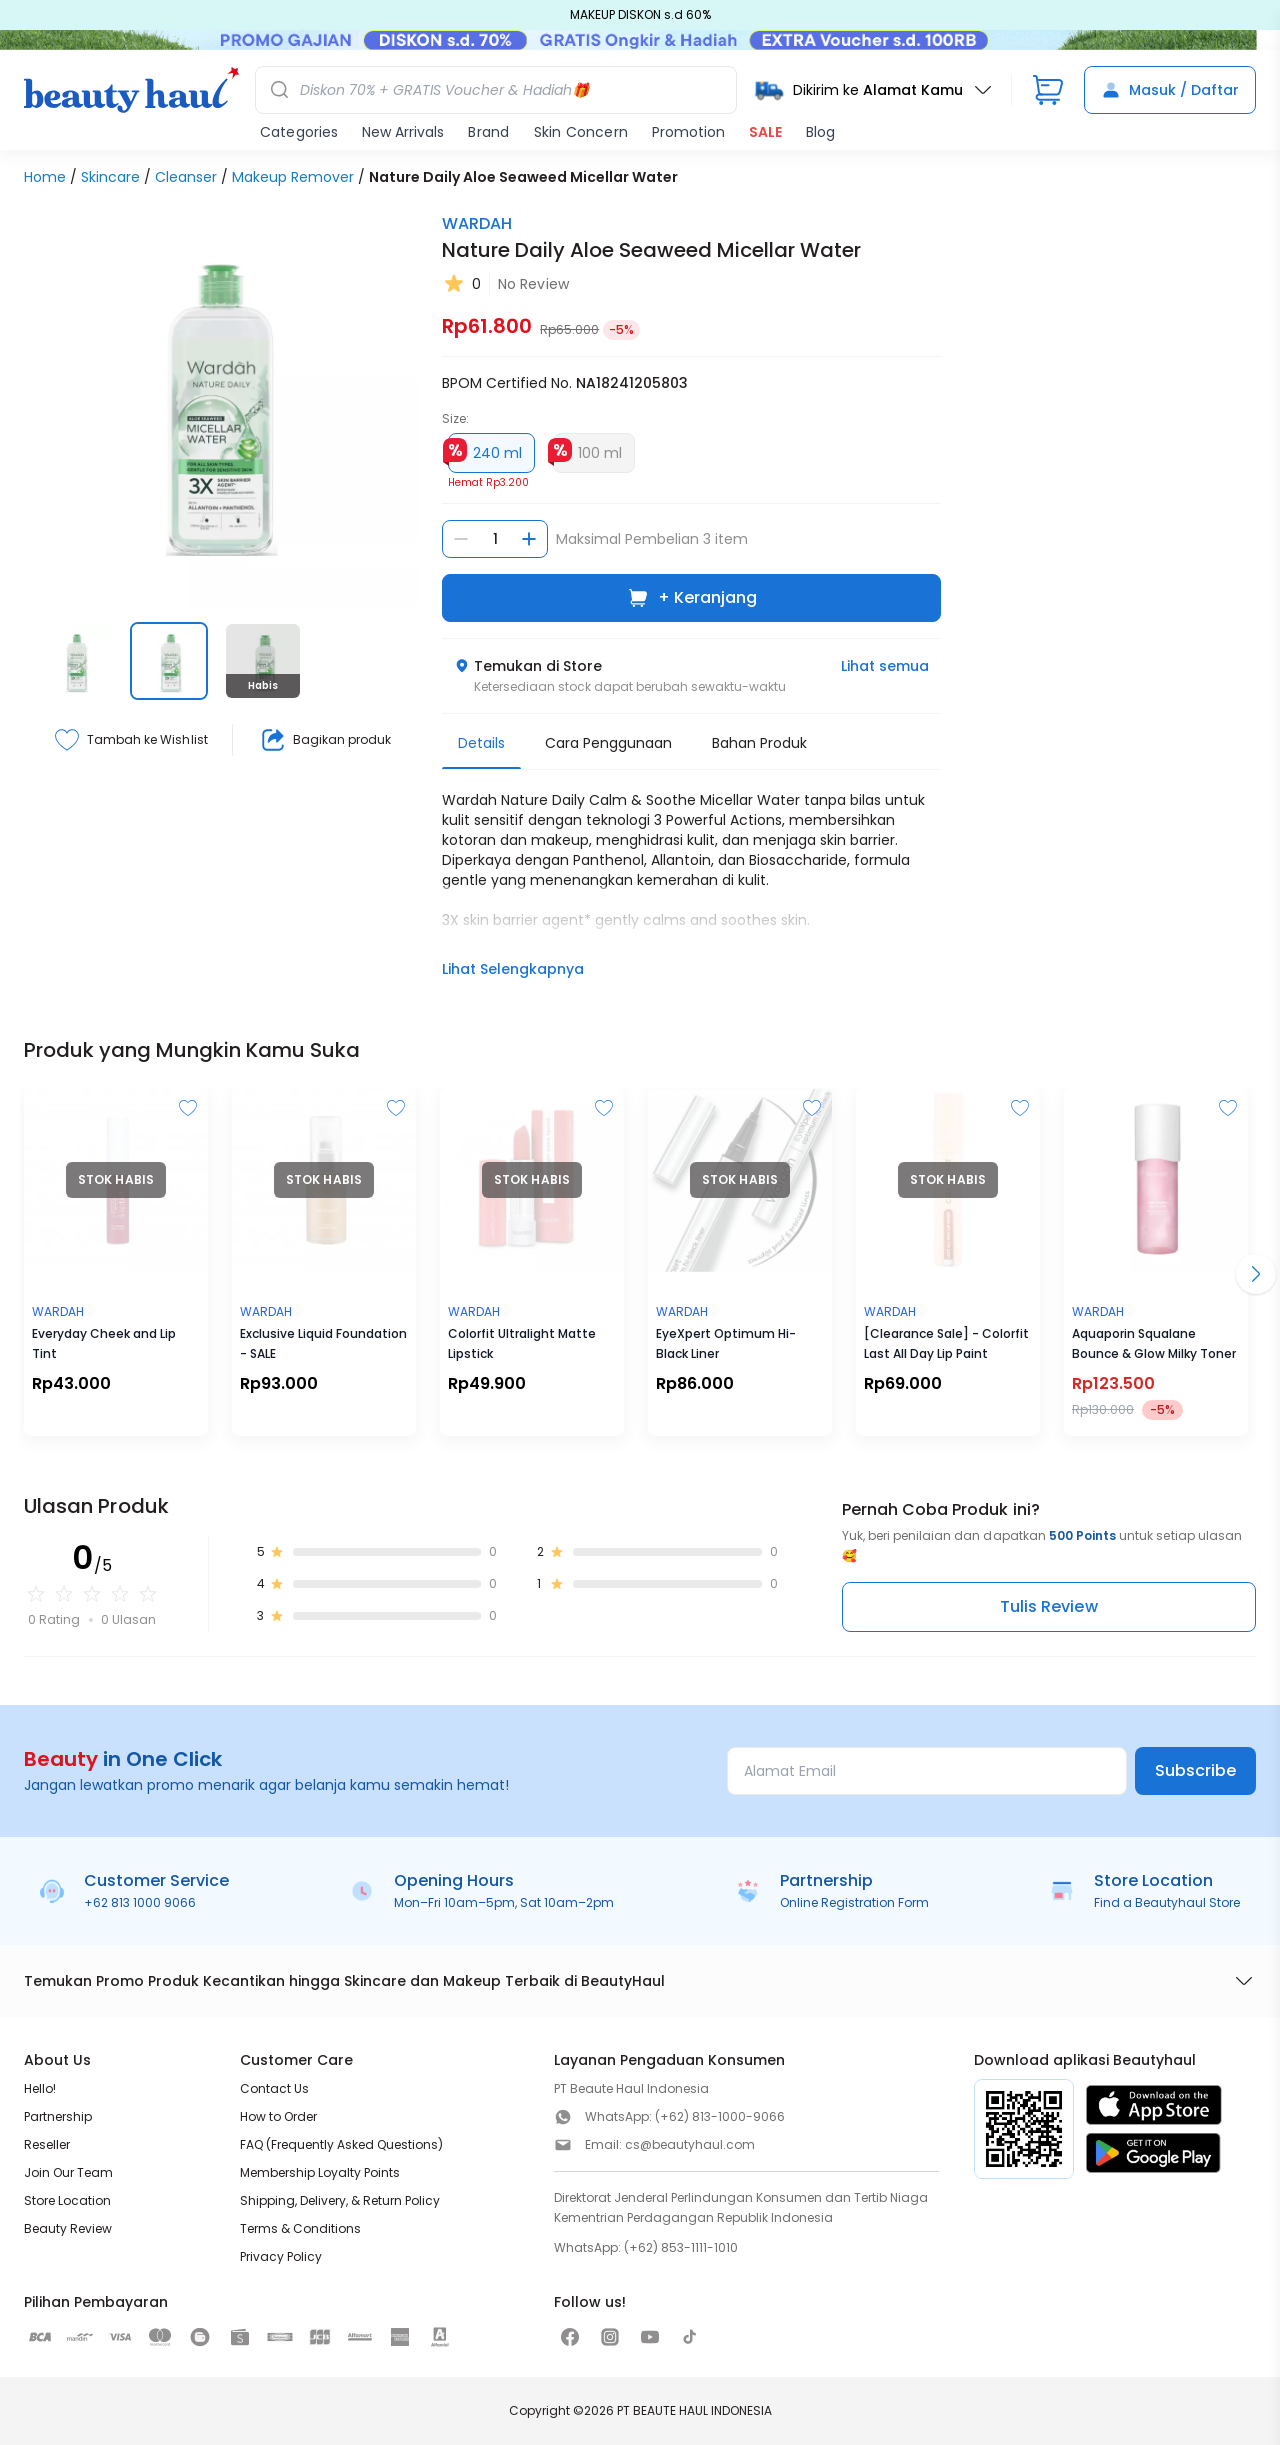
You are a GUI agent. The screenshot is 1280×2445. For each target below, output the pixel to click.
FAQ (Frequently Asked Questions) (341, 2144)
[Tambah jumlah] (529, 539)
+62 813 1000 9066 (140, 1902)
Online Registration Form (854, 1902)
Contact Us (274, 2088)
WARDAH (477, 223)
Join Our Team (68, 2172)
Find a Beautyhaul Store (1167, 1902)
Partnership (58, 2116)
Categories (299, 132)
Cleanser (186, 177)
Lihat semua (885, 666)
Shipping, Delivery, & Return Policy (340, 2200)
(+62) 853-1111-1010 (681, 2247)
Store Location (67, 2200)
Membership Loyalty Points (320, 2172)
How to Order (278, 2116)
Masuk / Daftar (1170, 90)
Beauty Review (68, 2228)
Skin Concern (581, 132)
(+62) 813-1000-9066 (720, 2116)
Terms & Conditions (300, 2228)
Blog (820, 132)
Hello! (40, 2088)
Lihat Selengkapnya (513, 969)
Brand (488, 132)
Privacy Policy (281, 2256)
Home (45, 177)
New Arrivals (403, 132)
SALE (765, 132)
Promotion (688, 132)
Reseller (47, 2144)
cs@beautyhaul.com (690, 2144)
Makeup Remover (293, 177)
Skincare (110, 177)
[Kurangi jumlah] (461, 539)
